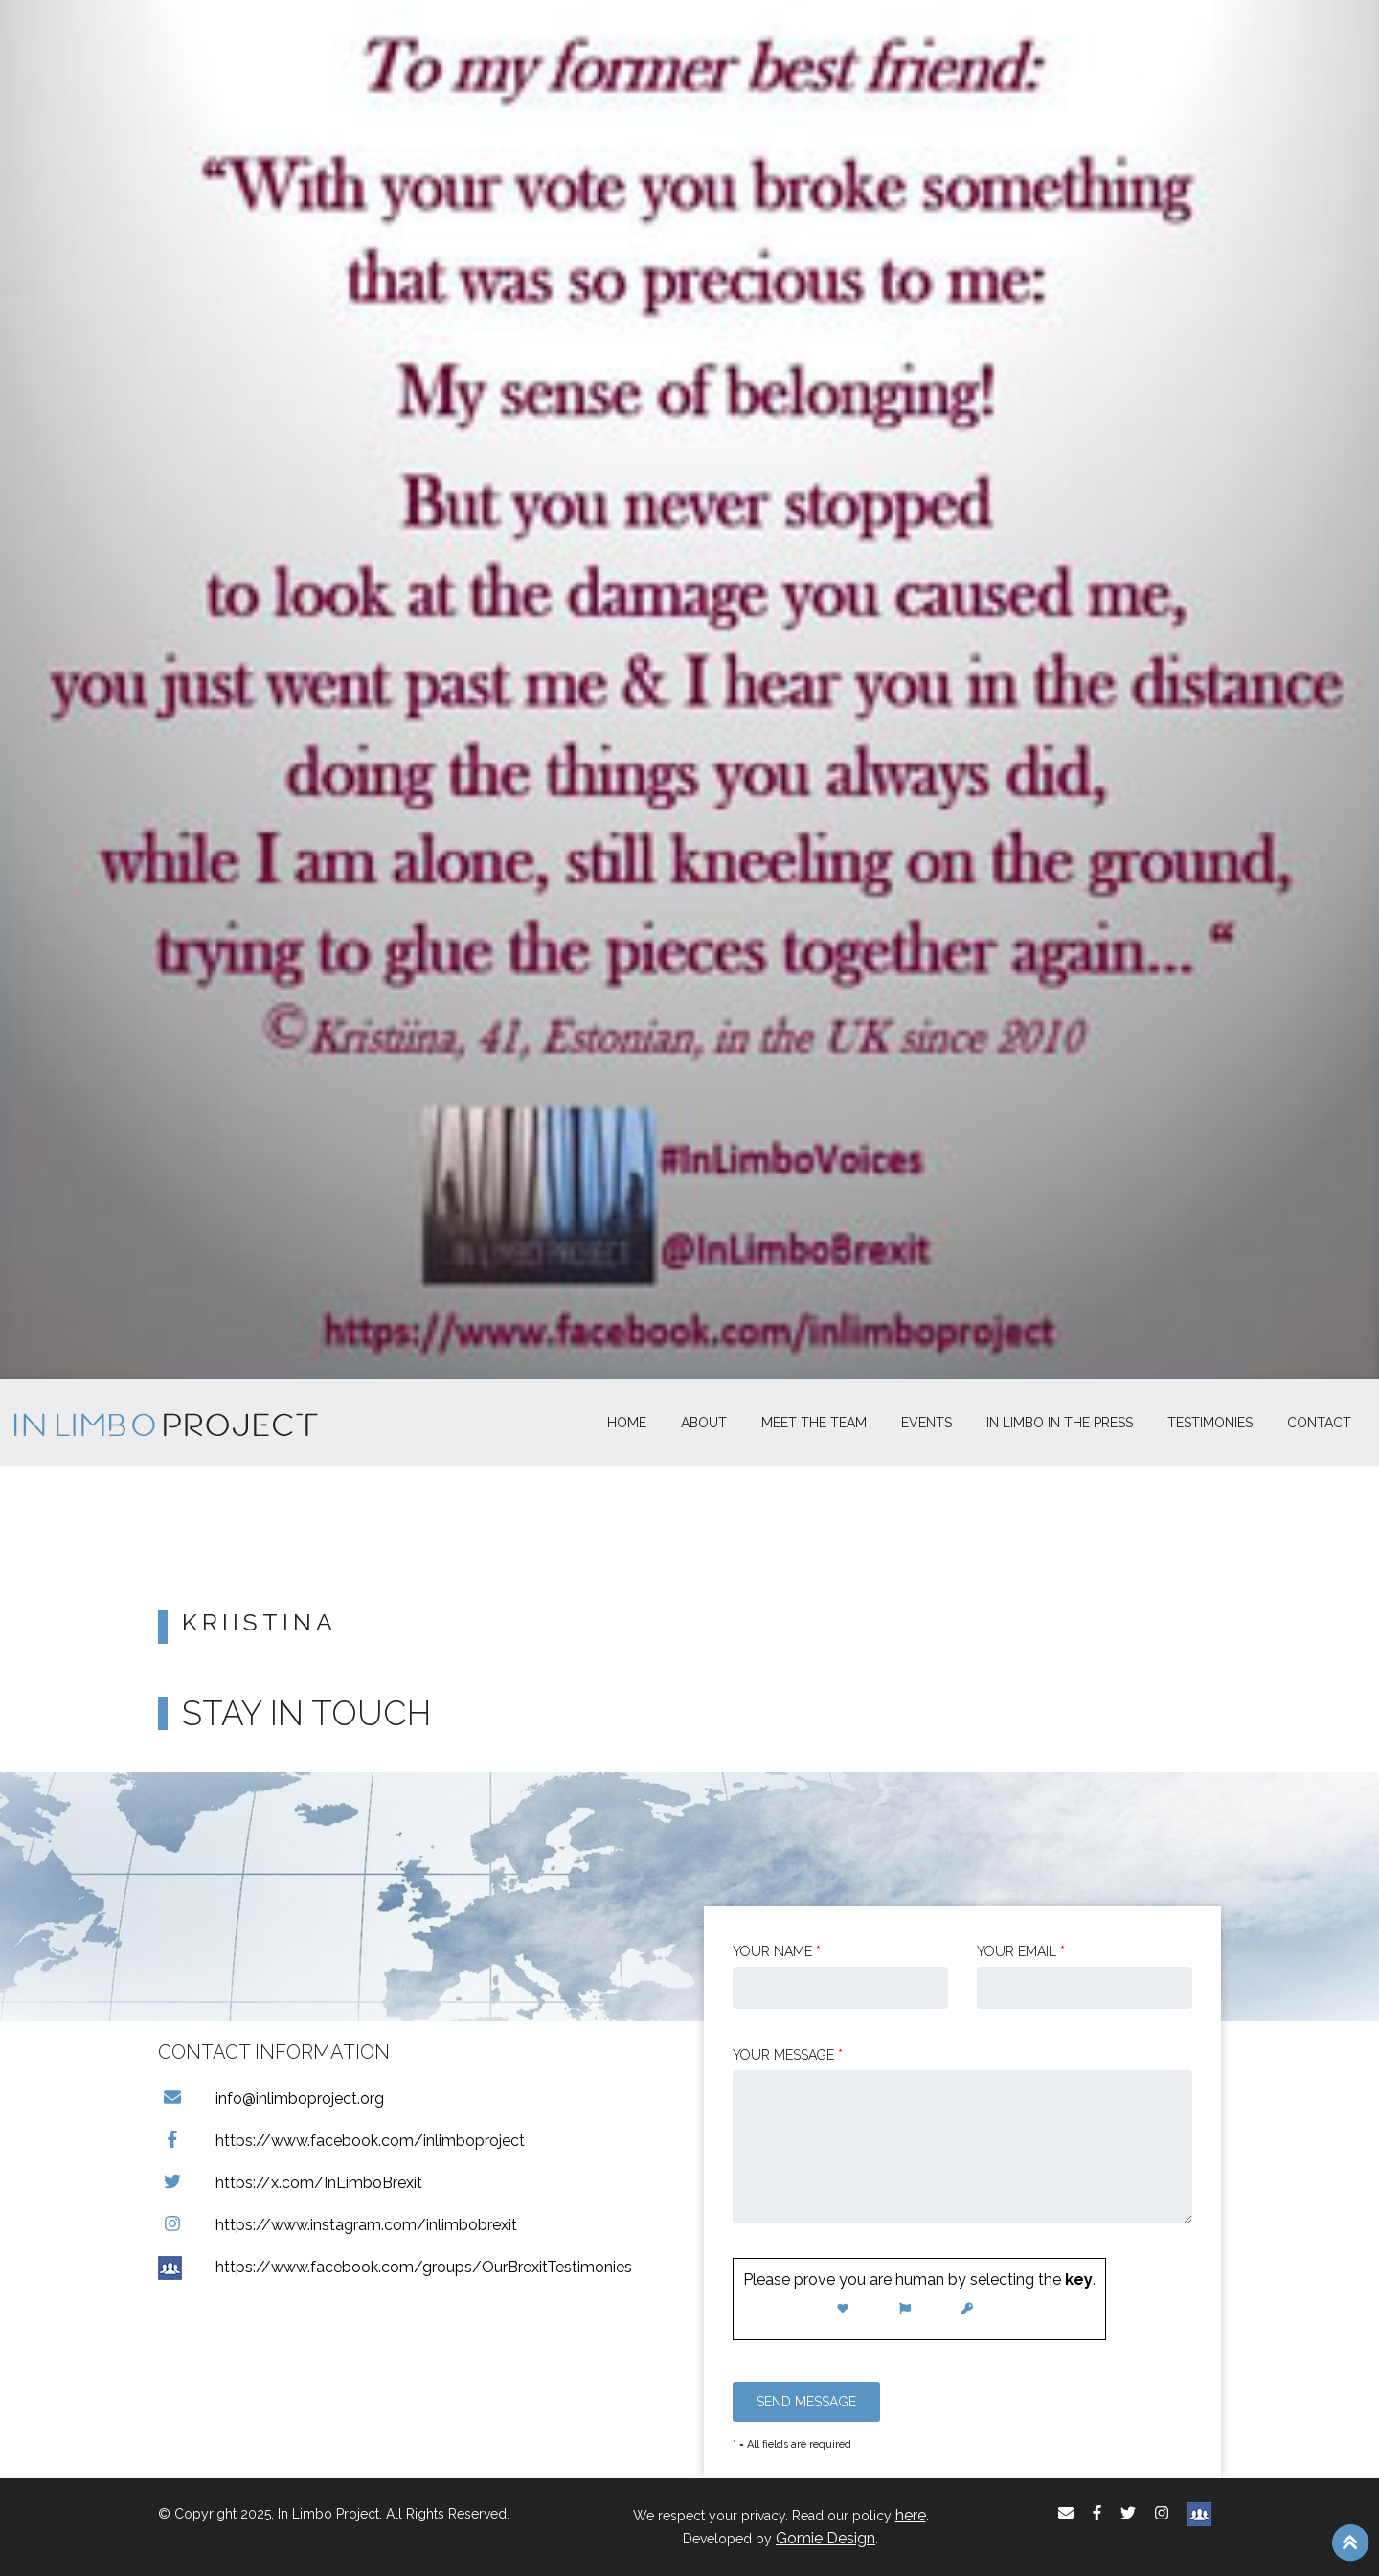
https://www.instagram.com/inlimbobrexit (337, 2225)
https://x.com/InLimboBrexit (290, 2183)
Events (926, 1422)
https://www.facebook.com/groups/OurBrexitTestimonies (395, 2267)
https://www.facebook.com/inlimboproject (341, 2140)
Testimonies (1210, 1422)
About (704, 1422)
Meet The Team (814, 1422)
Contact (1319, 1422)
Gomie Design (825, 2538)
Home (626, 1422)
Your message (788, 2055)
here (910, 2515)
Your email (1021, 1951)
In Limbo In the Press (1059, 1422)
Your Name (777, 1951)
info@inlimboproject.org (271, 2098)
